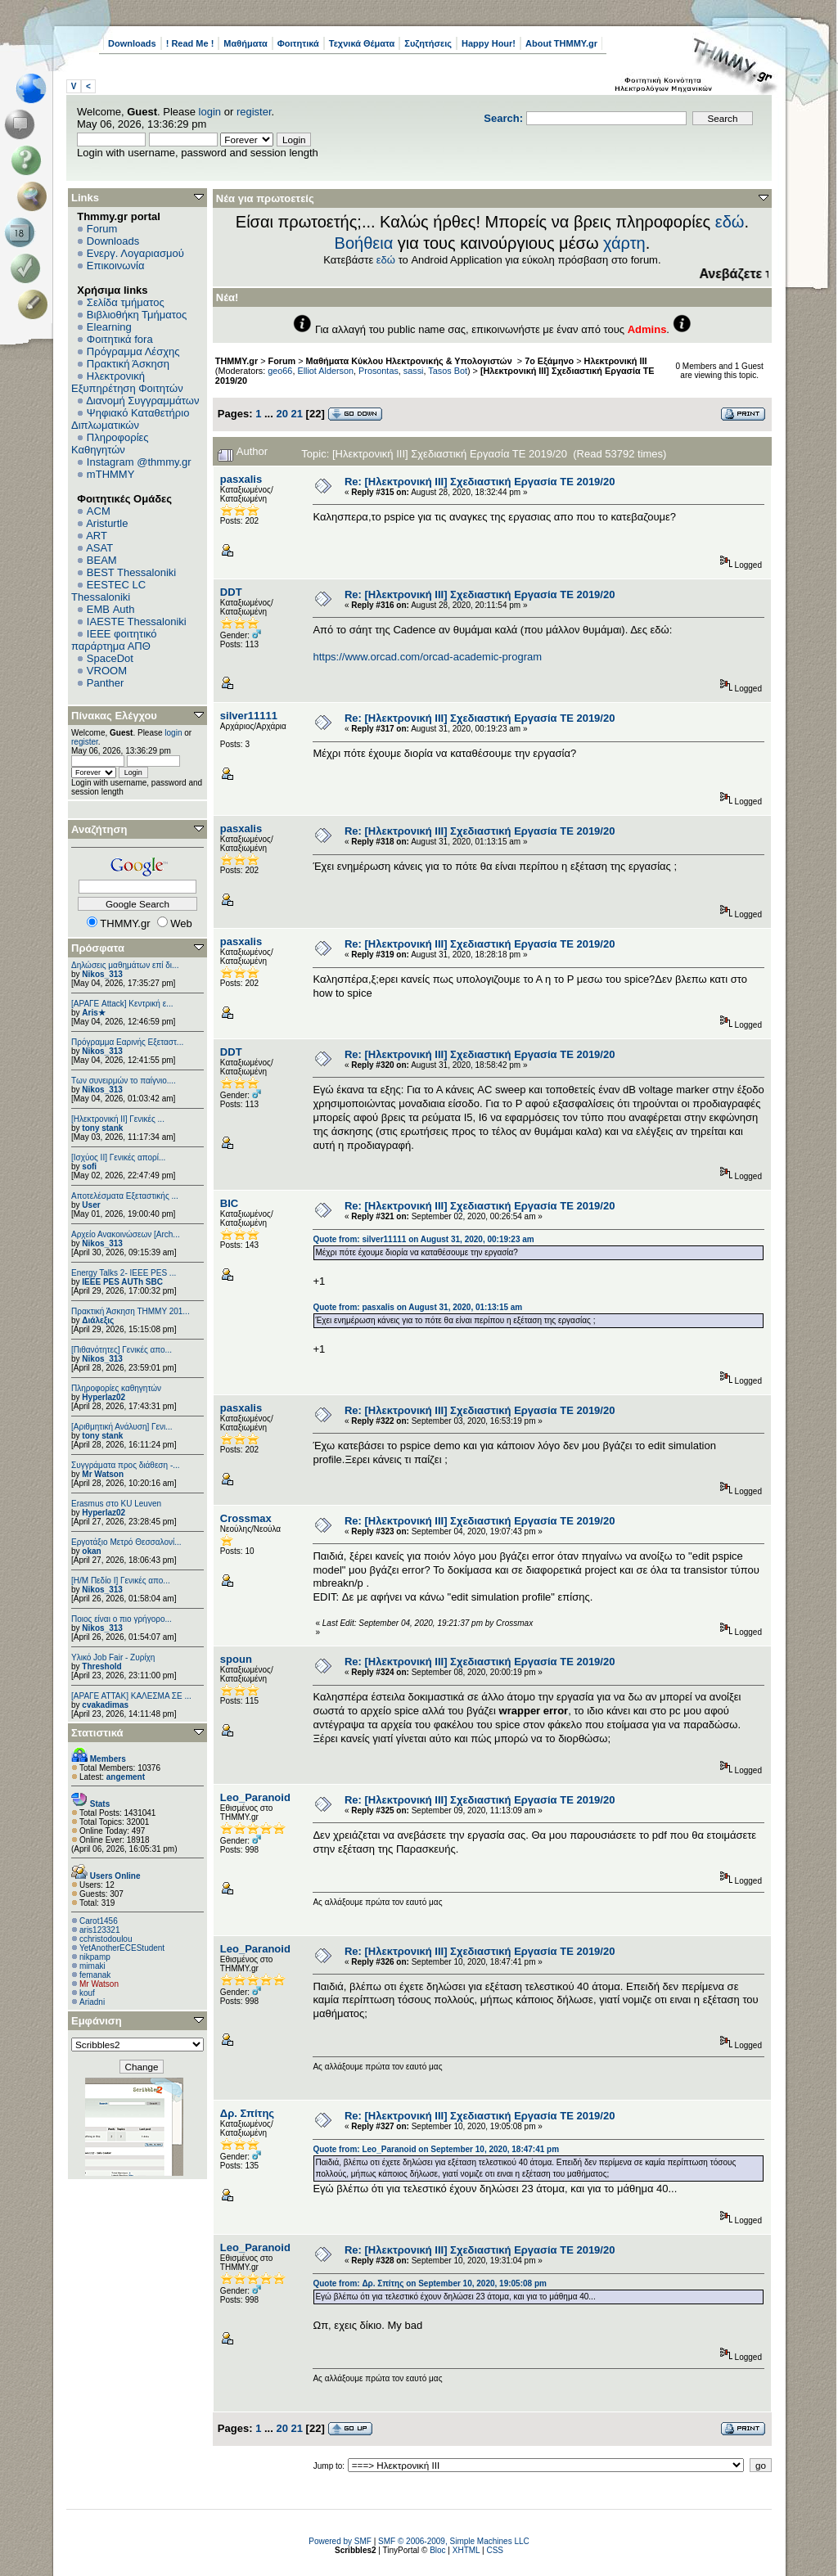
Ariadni (92, 2001)
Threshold (101, 1666)
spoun (236, 1659)
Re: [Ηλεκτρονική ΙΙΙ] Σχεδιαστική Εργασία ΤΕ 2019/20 (480, 481)
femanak (94, 1974)
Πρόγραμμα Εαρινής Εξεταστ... (127, 1042)
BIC (229, 1203)
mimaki (92, 1965)
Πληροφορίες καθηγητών (116, 1388)
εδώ (730, 222)
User (91, 1204)
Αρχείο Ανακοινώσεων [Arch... (125, 1234)
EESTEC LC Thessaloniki (108, 591)
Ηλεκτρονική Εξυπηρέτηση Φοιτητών (127, 382)
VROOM (107, 670)
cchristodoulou (105, 1938)
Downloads (132, 43)
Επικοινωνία (116, 265)
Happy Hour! (489, 43)
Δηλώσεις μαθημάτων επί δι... (124, 965)
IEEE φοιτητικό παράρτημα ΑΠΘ (114, 640)
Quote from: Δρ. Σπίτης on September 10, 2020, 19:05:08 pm (430, 2283)
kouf (87, 1992)
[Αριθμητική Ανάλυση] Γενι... (122, 1426)
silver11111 (248, 715)
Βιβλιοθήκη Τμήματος (137, 314)
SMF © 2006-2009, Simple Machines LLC (453, 2541)
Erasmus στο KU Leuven (116, 1503)
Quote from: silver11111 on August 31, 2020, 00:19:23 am (423, 1239)
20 (281, 414)
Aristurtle (107, 523)
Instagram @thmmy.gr (139, 462)
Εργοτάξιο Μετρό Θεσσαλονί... (126, 1542)
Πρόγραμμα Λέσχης (133, 351)
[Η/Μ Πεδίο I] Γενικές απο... (120, 1580)
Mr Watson (103, 1474)
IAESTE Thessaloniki (137, 621)
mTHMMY (111, 474)
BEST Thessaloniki (131, 572)
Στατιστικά (97, 1733)
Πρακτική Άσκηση (128, 364)
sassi (413, 371)
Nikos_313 (102, 974)
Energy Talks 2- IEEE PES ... (123, 1272)
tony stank (102, 1128)
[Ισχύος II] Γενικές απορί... (118, 1157)
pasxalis (241, 479)
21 (297, 414)
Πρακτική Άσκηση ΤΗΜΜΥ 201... (130, 1311)
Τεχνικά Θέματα (362, 43)
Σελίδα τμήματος (125, 302)
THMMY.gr (236, 361)
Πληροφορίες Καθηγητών (110, 443)
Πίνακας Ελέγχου (114, 715)
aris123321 (99, 1929)
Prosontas (378, 371)
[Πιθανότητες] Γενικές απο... (121, 1349)
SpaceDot (110, 658)
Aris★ (93, 1012)
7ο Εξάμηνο (549, 361)
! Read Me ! (190, 43)
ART (96, 535)
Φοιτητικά (298, 43)
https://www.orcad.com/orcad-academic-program (427, 657)
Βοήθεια (364, 243)
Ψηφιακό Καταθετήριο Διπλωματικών (130, 419)
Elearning (109, 327)
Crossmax (246, 1518)
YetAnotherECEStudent (121, 1947)
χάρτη (624, 243)
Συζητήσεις (428, 43)
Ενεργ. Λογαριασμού (135, 253)
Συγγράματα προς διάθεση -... (125, 1465)
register (254, 112)
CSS (494, 2550)
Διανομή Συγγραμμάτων (142, 400)
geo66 (280, 371)
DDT (231, 592)
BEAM (102, 560)
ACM (98, 511)
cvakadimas (105, 1704)
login (210, 112)
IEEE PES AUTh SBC (122, 1281)
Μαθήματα (245, 43)
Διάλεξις (98, 1320)
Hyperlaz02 (103, 1397)
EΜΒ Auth (111, 609)
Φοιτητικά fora (120, 339)
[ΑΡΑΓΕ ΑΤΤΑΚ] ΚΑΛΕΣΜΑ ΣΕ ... (131, 1695)
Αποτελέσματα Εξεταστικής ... (124, 1195)
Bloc (437, 2550)
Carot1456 (98, 1920)
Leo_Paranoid (255, 1797)
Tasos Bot (447, 371)
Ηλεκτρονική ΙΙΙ (615, 361)
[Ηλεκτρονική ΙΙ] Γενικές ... (117, 1119)
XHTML (466, 2550)
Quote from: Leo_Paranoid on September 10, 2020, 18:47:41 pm (436, 2149)
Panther (105, 683)
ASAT (99, 548)
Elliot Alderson (325, 371)
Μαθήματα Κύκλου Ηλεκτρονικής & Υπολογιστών (410, 361)
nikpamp (94, 1956)
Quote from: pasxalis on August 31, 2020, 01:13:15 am (417, 1307)
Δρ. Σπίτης (247, 2113)
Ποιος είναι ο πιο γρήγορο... (121, 1619)
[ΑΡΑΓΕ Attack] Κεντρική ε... (122, 1003)
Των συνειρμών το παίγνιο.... (123, 1080)
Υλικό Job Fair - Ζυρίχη (113, 1657)
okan (91, 1551)
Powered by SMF (340, 2541)
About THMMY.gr (561, 43)
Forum (102, 229)
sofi (89, 1166)
